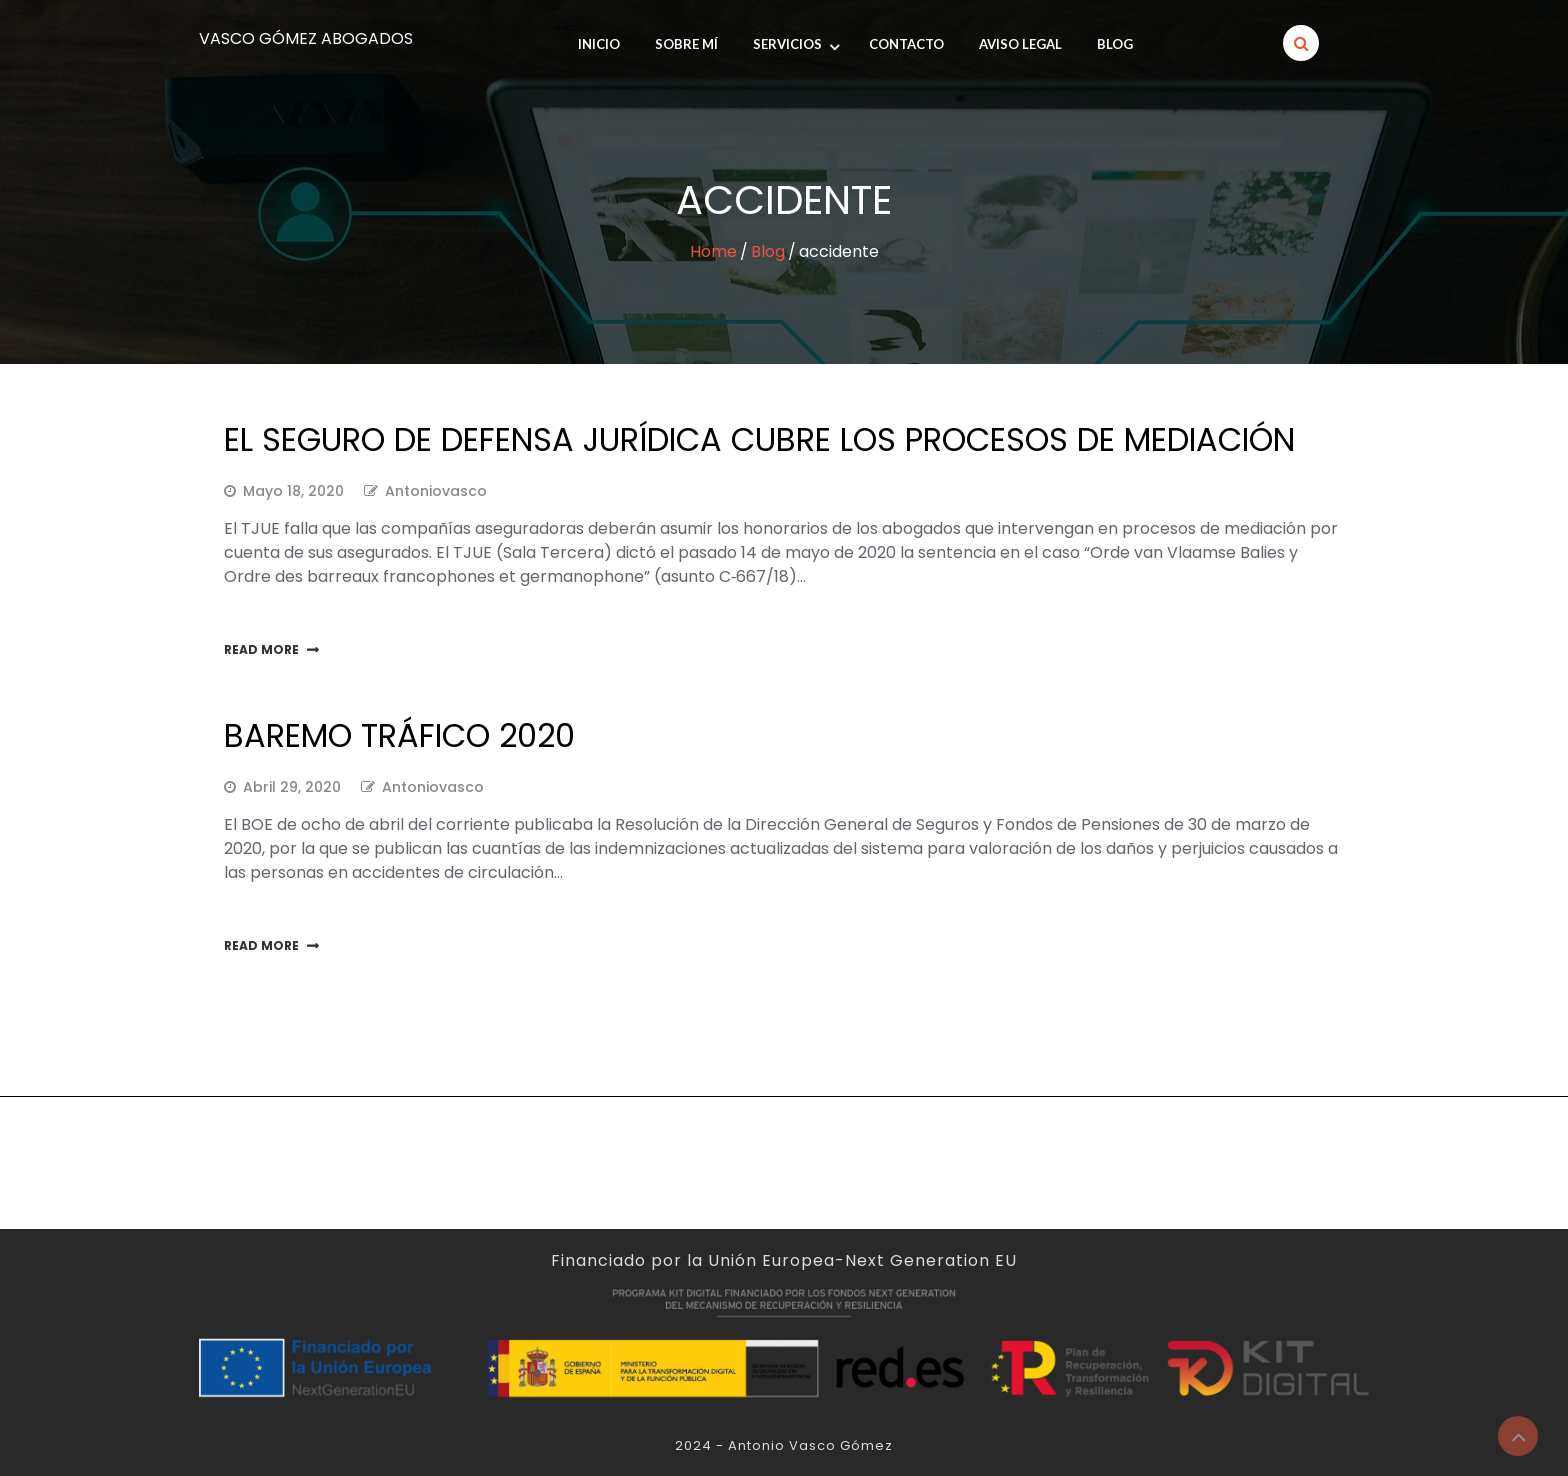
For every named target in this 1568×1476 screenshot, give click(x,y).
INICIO (599, 44)
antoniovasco (436, 491)
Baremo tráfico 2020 (399, 735)
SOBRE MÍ (686, 44)
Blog (1115, 44)
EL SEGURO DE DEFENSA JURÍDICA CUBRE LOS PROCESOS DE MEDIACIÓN (759, 439)
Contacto (906, 44)
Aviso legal (1020, 44)
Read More (261, 649)
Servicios (787, 44)
